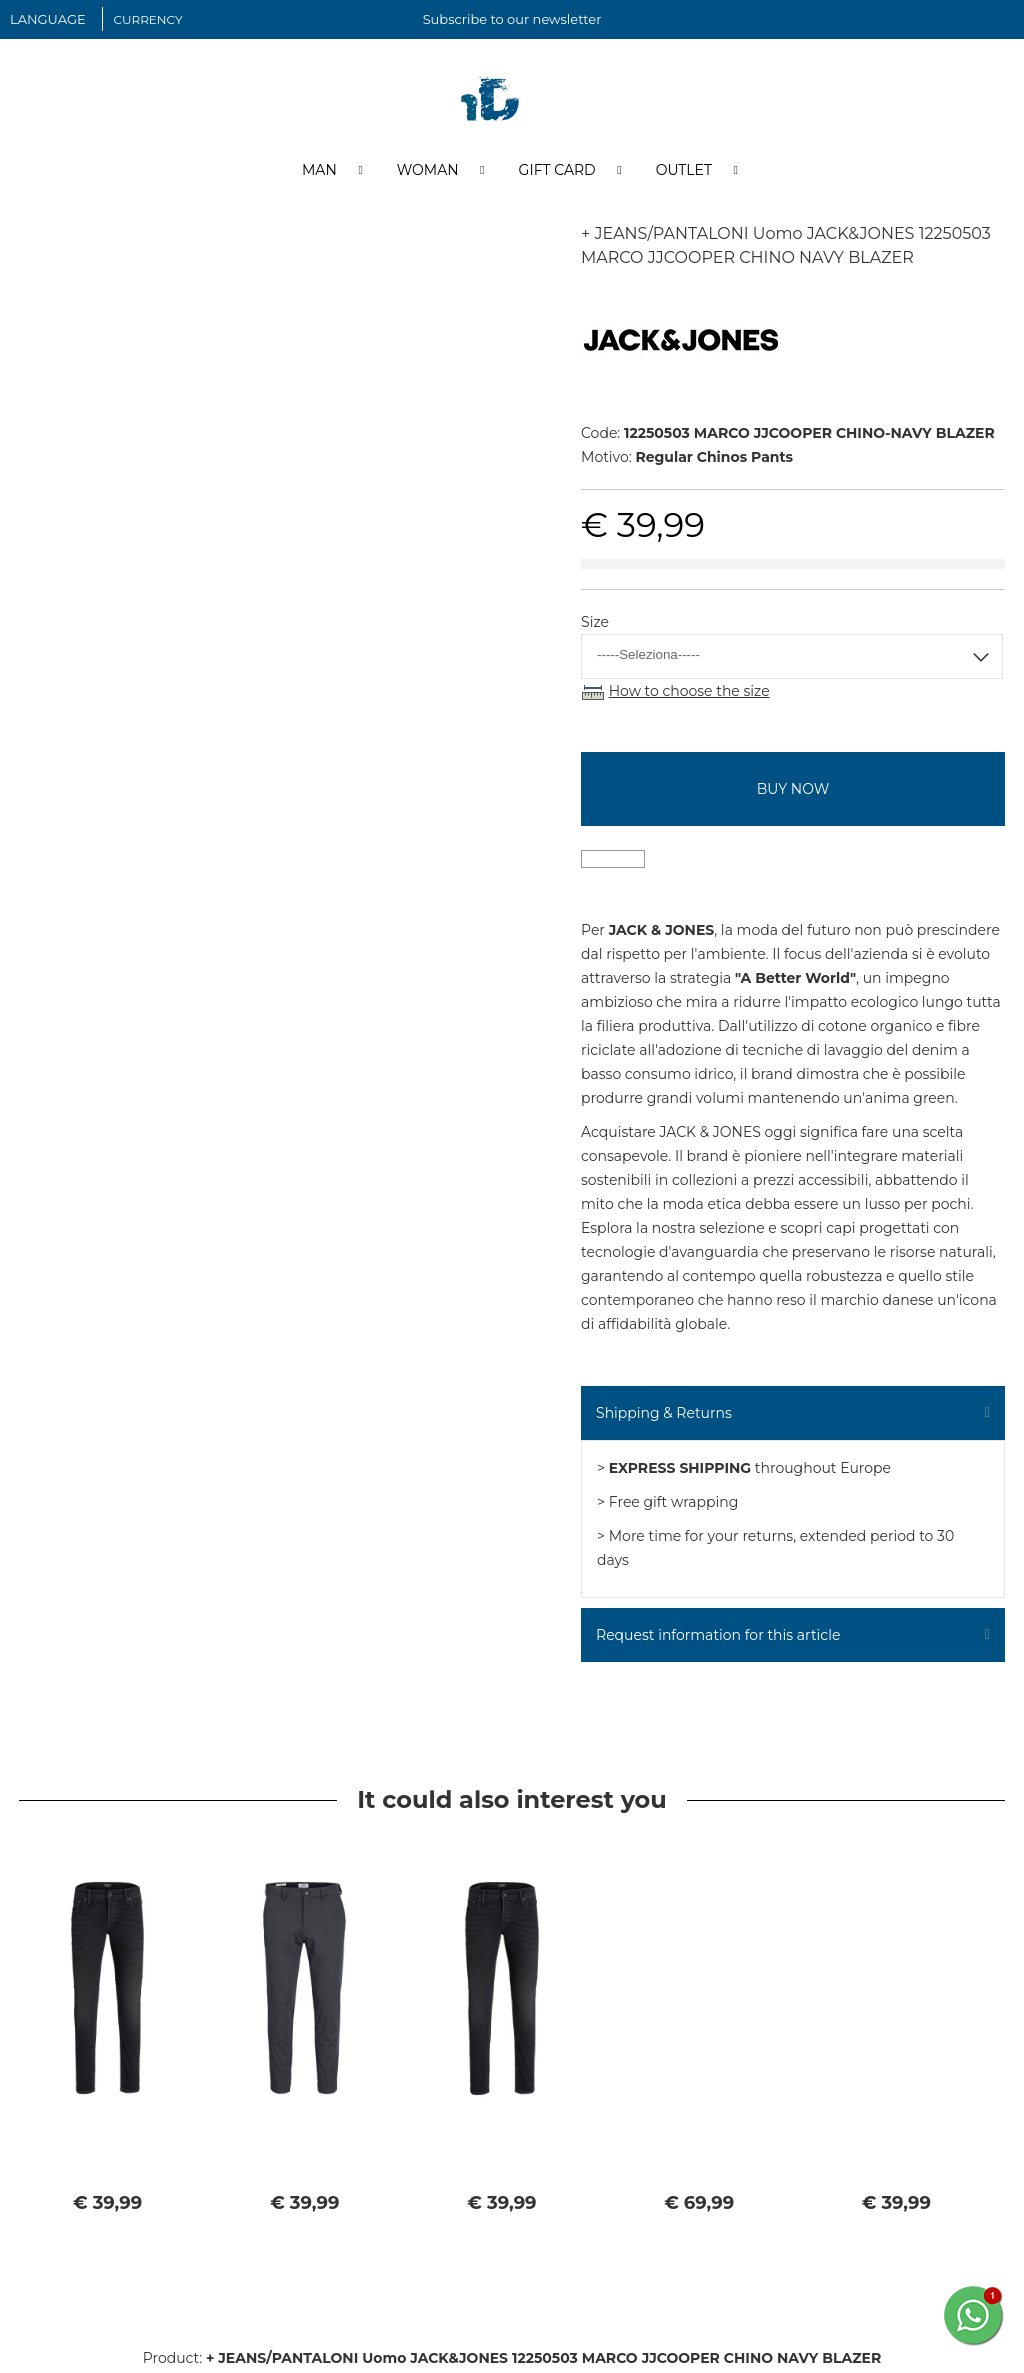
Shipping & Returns (664, 1416)
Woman (428, 173)
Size (595, 625)
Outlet (684, 173)
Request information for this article (718, 1638)
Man (319, 173)
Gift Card (557, 173)
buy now (793, 792)
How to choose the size (689, 694)
